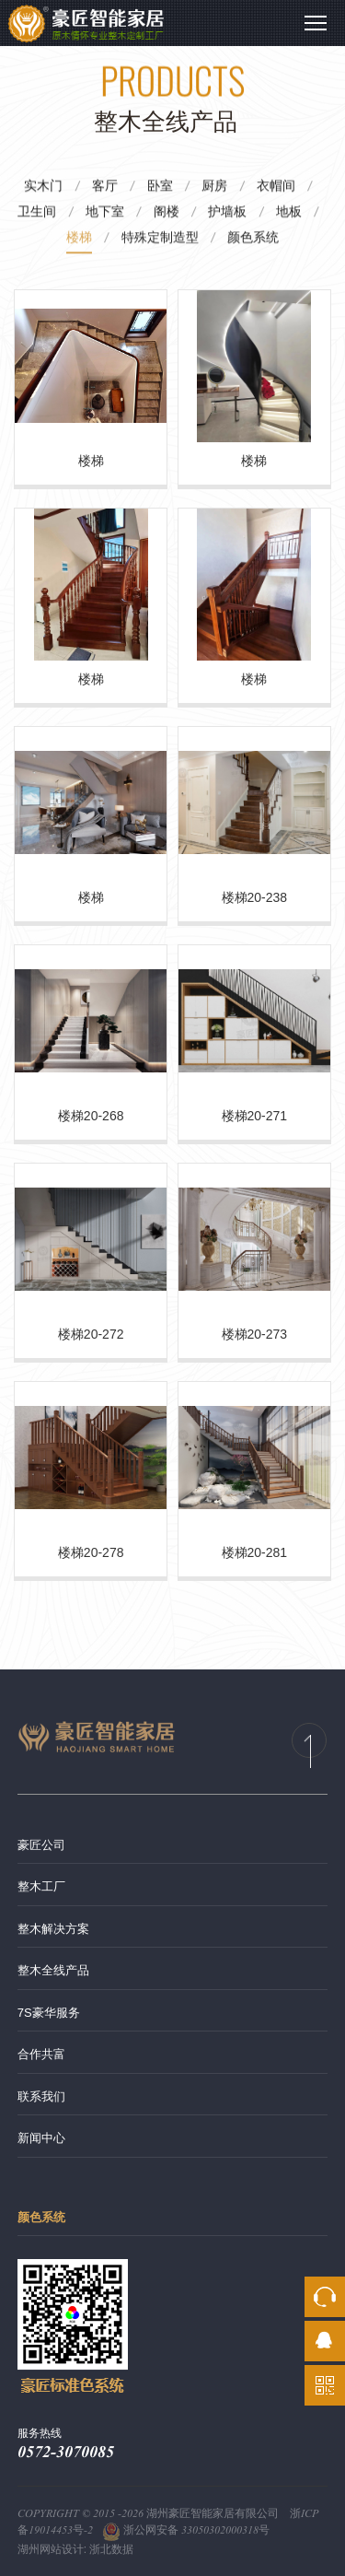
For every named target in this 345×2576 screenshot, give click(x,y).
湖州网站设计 (50, 2549)
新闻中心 (41, 2138)
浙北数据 (111, 2549)
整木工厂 (41, 1886)
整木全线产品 (53, 1970)
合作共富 (41, 2054)
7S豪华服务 (48, 2013)
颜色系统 (41, 2217)
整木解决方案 (53, 1929)
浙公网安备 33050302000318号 (186, 2529)
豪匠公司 (41, 1845)
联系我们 (41, 2096)
